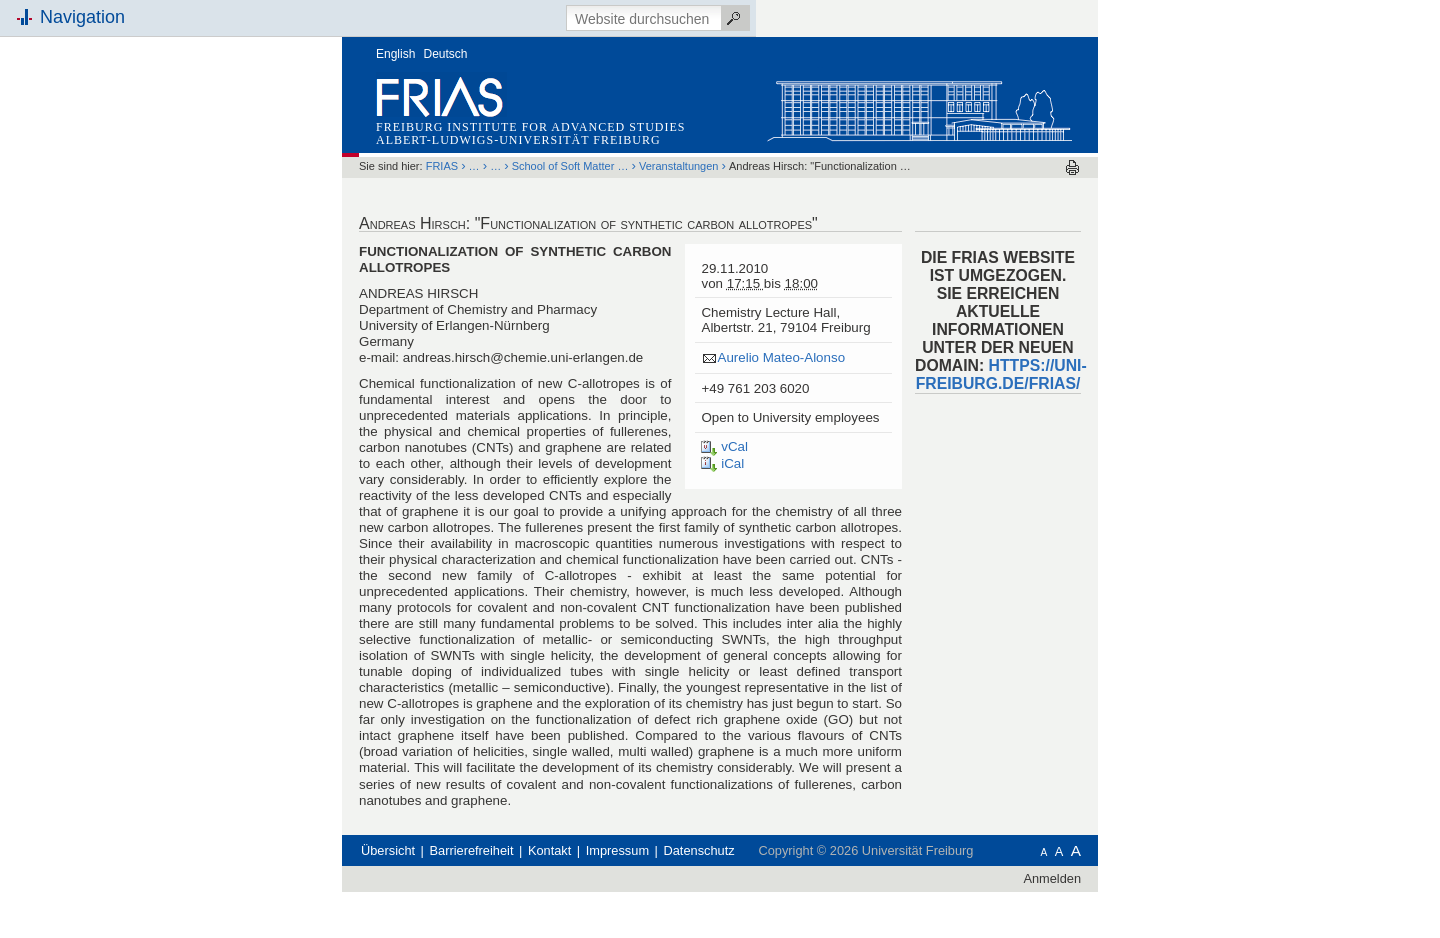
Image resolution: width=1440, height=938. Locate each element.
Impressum (617, 850)
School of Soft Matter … (570, 166)
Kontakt (549, 850)
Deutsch (446, 54)
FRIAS (442, 166)
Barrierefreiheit (472, 850)
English (395, 54)
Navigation (82, 17)
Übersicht (388, 850)
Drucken (1072, 167)
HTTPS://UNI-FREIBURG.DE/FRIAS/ (1001, 374)
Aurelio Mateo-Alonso (781, 357)
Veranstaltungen (679, 166)
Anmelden (1052, 878)
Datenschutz (699, 850)
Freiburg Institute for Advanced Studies (530, 127)
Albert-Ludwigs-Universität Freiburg (518, 140)
